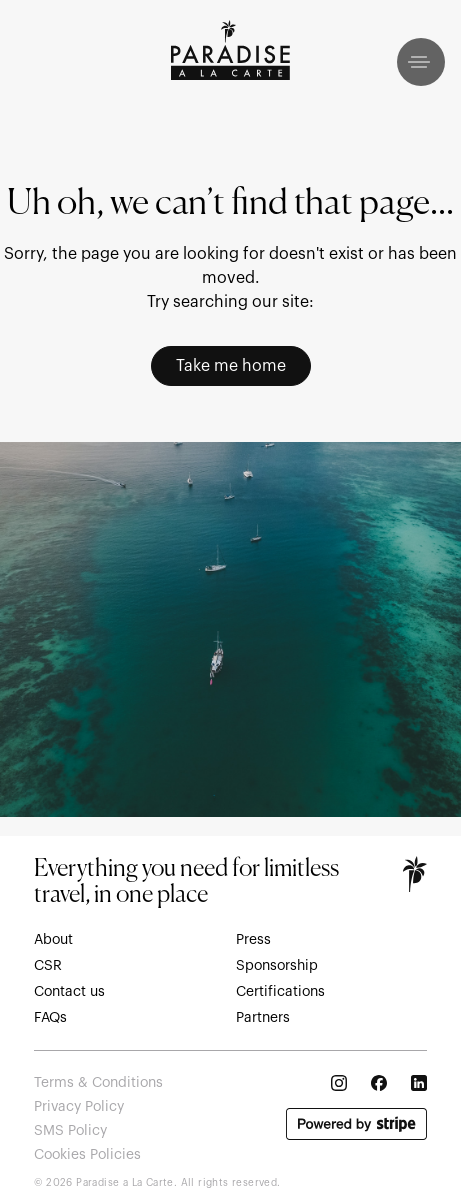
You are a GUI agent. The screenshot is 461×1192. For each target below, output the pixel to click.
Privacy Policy (79, 1107)
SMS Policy (70, 1131)
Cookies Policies (87, 1155)
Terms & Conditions (98, 1083)
